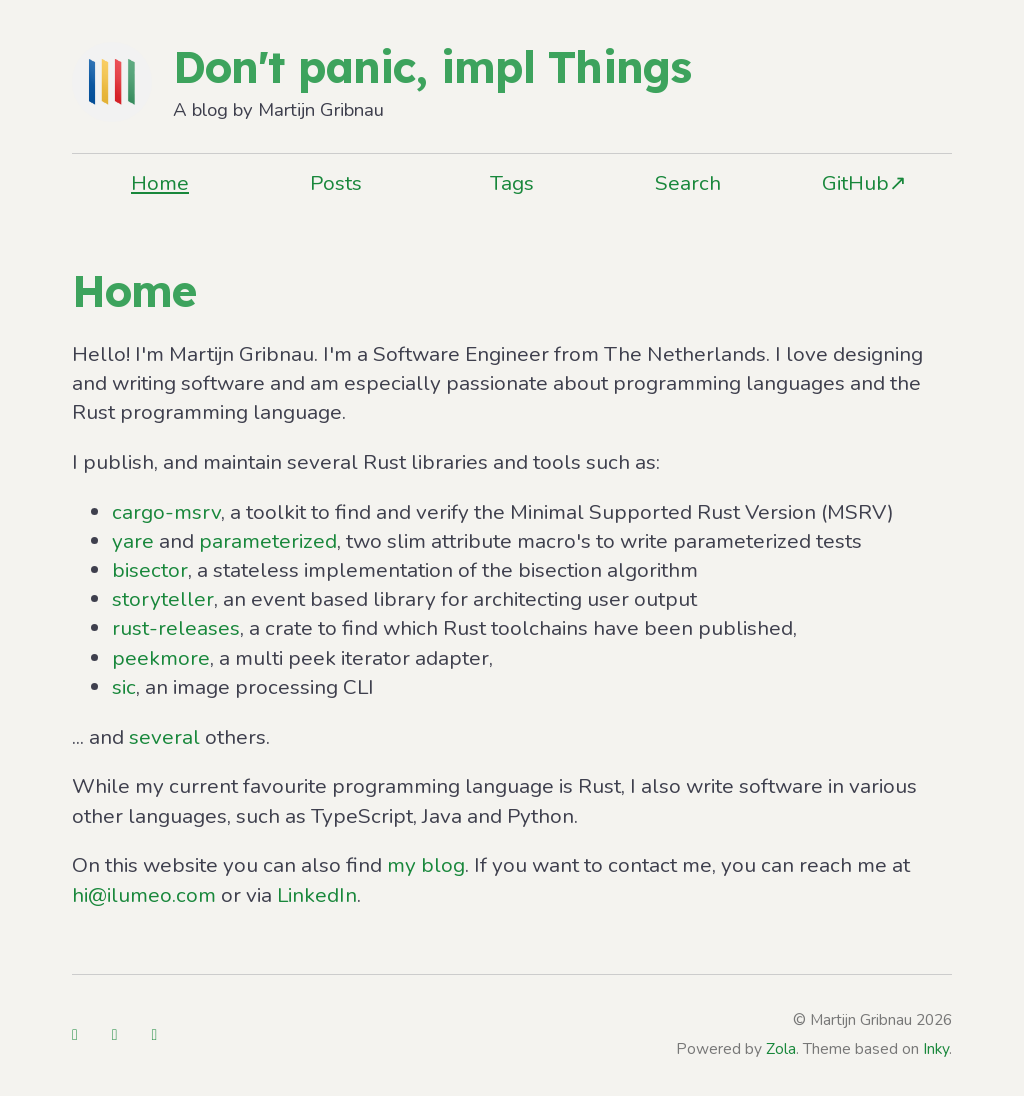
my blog (426, 865)
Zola (781, 1049)
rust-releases (176, 628)
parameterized (268, 541)
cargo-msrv (166, 512)
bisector (150, 570)
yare (133, 541)
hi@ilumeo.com (144, 895)
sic (124, 687)
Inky (936, 1049)
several (164, 737)
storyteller (163, 599)
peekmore (161, 658)
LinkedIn (317, 895)
